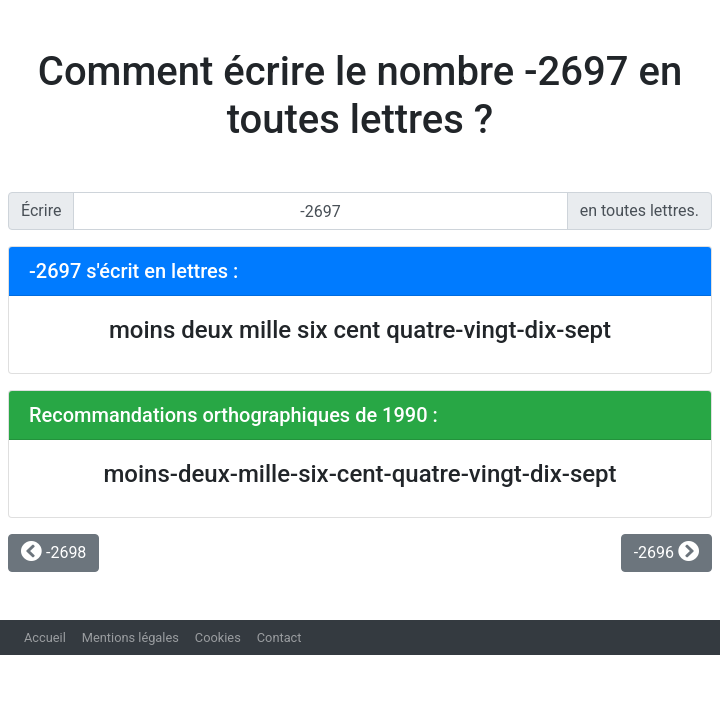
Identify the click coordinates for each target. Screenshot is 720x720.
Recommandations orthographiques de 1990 (228, 415)
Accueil (45, 637)
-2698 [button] (53, 552)
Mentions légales (130, 637)
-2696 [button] (666, 552)
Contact (279, 637)
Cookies (218, 637)
